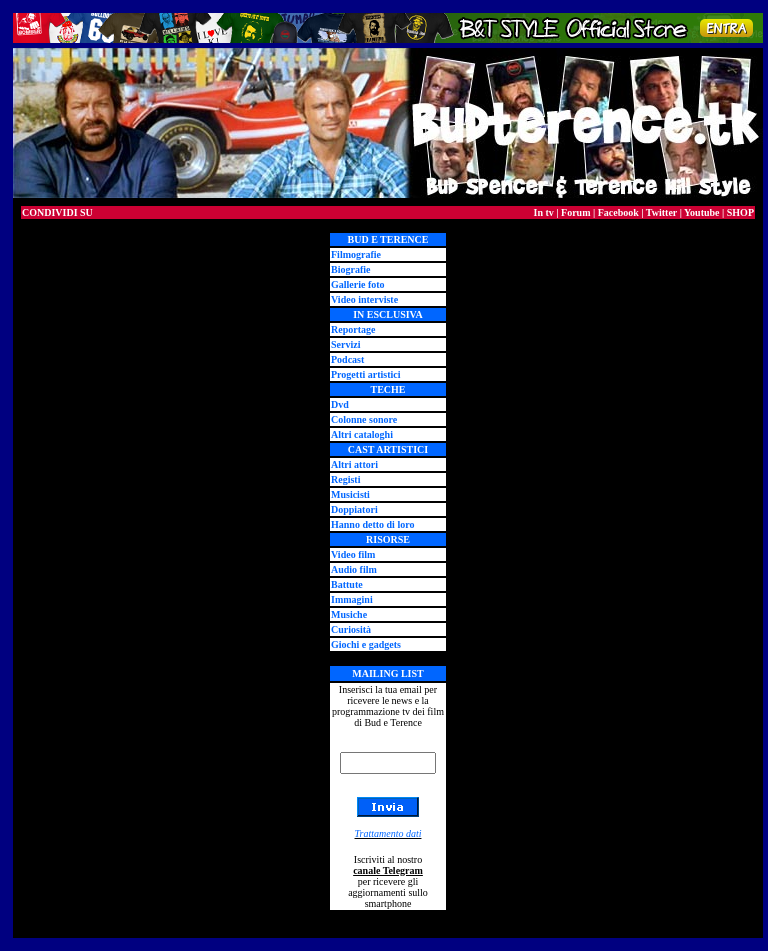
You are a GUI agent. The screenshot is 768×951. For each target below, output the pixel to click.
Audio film (354, 569)
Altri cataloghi (362, 434)
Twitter (661, 212)
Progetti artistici (366, 374)
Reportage (353, 329)
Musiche (349, 614)
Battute (347, 584)
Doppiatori (354, 509)
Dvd (340, 404)
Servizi (345, 344)
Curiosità (351, 629)
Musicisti (350, 494)
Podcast (347, 359)
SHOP (740, 212)
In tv (544, 212)
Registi (345, 479)
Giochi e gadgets (366, 644)
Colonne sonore (364, 419)
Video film (353, 554)
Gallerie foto (358, 284)
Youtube (702, 212)
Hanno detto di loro (372, 524)
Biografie (350, 269)
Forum (575, 212)
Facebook (618, 212)
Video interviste (364, 299)
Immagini (352, 599)
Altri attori (354, 464)
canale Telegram (388, 870)
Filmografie (356, 254)
